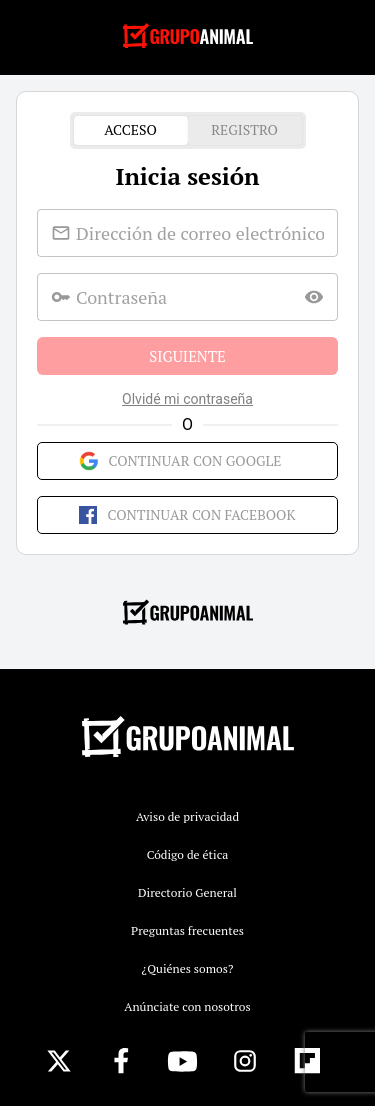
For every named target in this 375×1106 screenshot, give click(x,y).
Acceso (131, 130)
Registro (245, 130)
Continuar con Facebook (187, 515)
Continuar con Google (187, 461)
